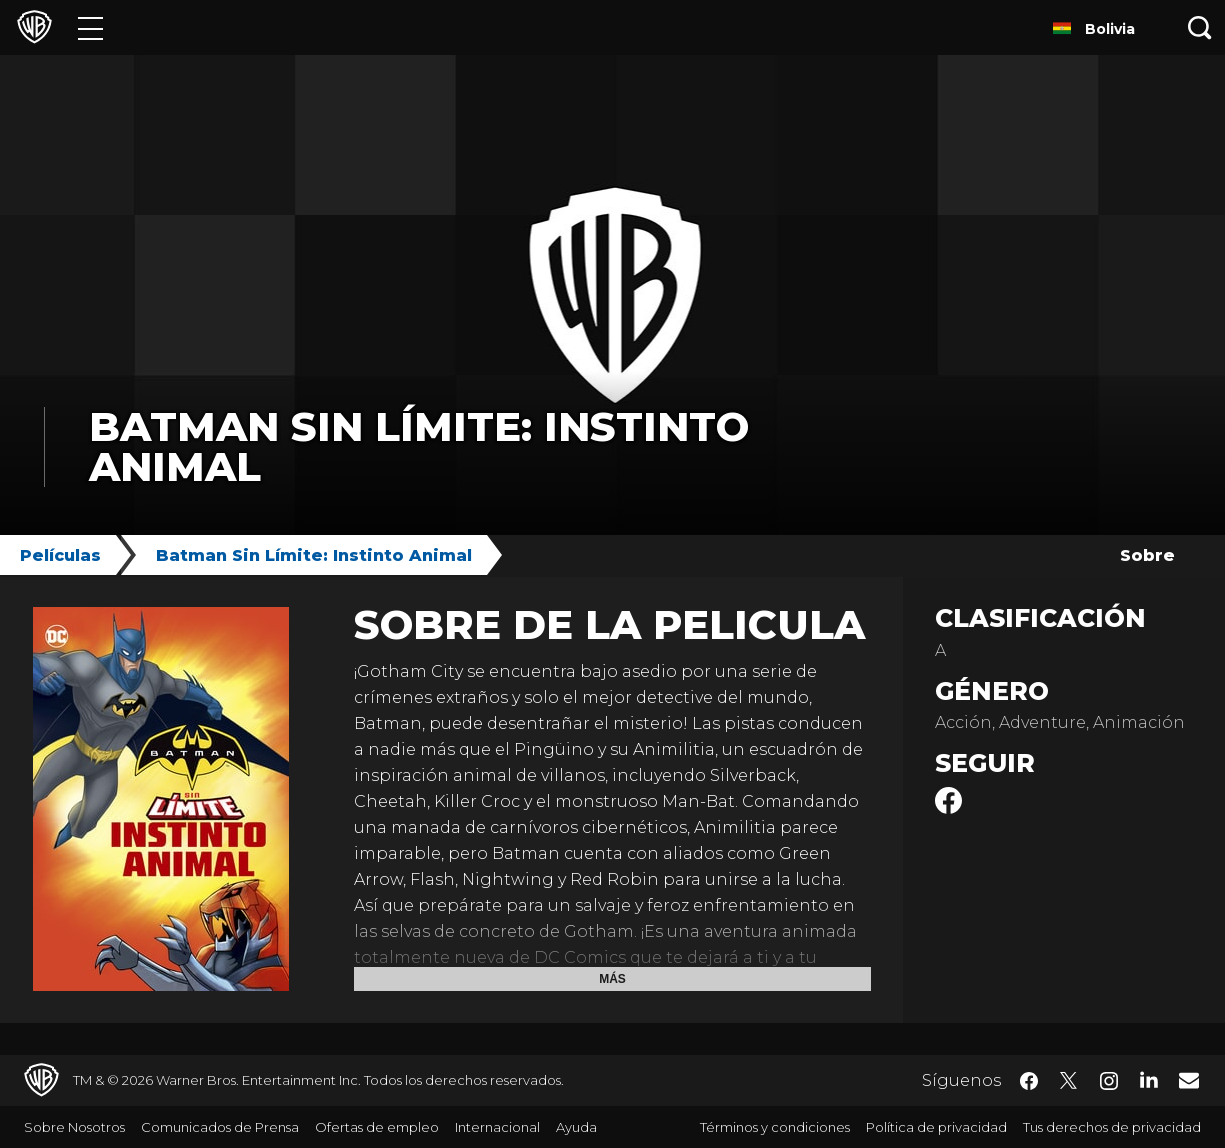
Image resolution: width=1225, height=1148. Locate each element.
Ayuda (576, 1127)
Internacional (497, 1127)
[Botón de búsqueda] (1200, 27)
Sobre (1147, 555)
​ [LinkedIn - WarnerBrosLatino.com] (1149, 1079)
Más (612, 979)
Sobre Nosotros (74, 1127)
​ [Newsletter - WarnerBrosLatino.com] (1189, 1080)
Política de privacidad (936, 1127)
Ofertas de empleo (377, 1127)
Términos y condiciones (775, 1127)
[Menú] (90, 27)
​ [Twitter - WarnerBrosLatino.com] (1069, 1081)
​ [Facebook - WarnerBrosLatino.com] (1029, 1081)
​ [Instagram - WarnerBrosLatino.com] (1109, 1081)
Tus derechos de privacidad (1112, 1127)
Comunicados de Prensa (220, 1127)
